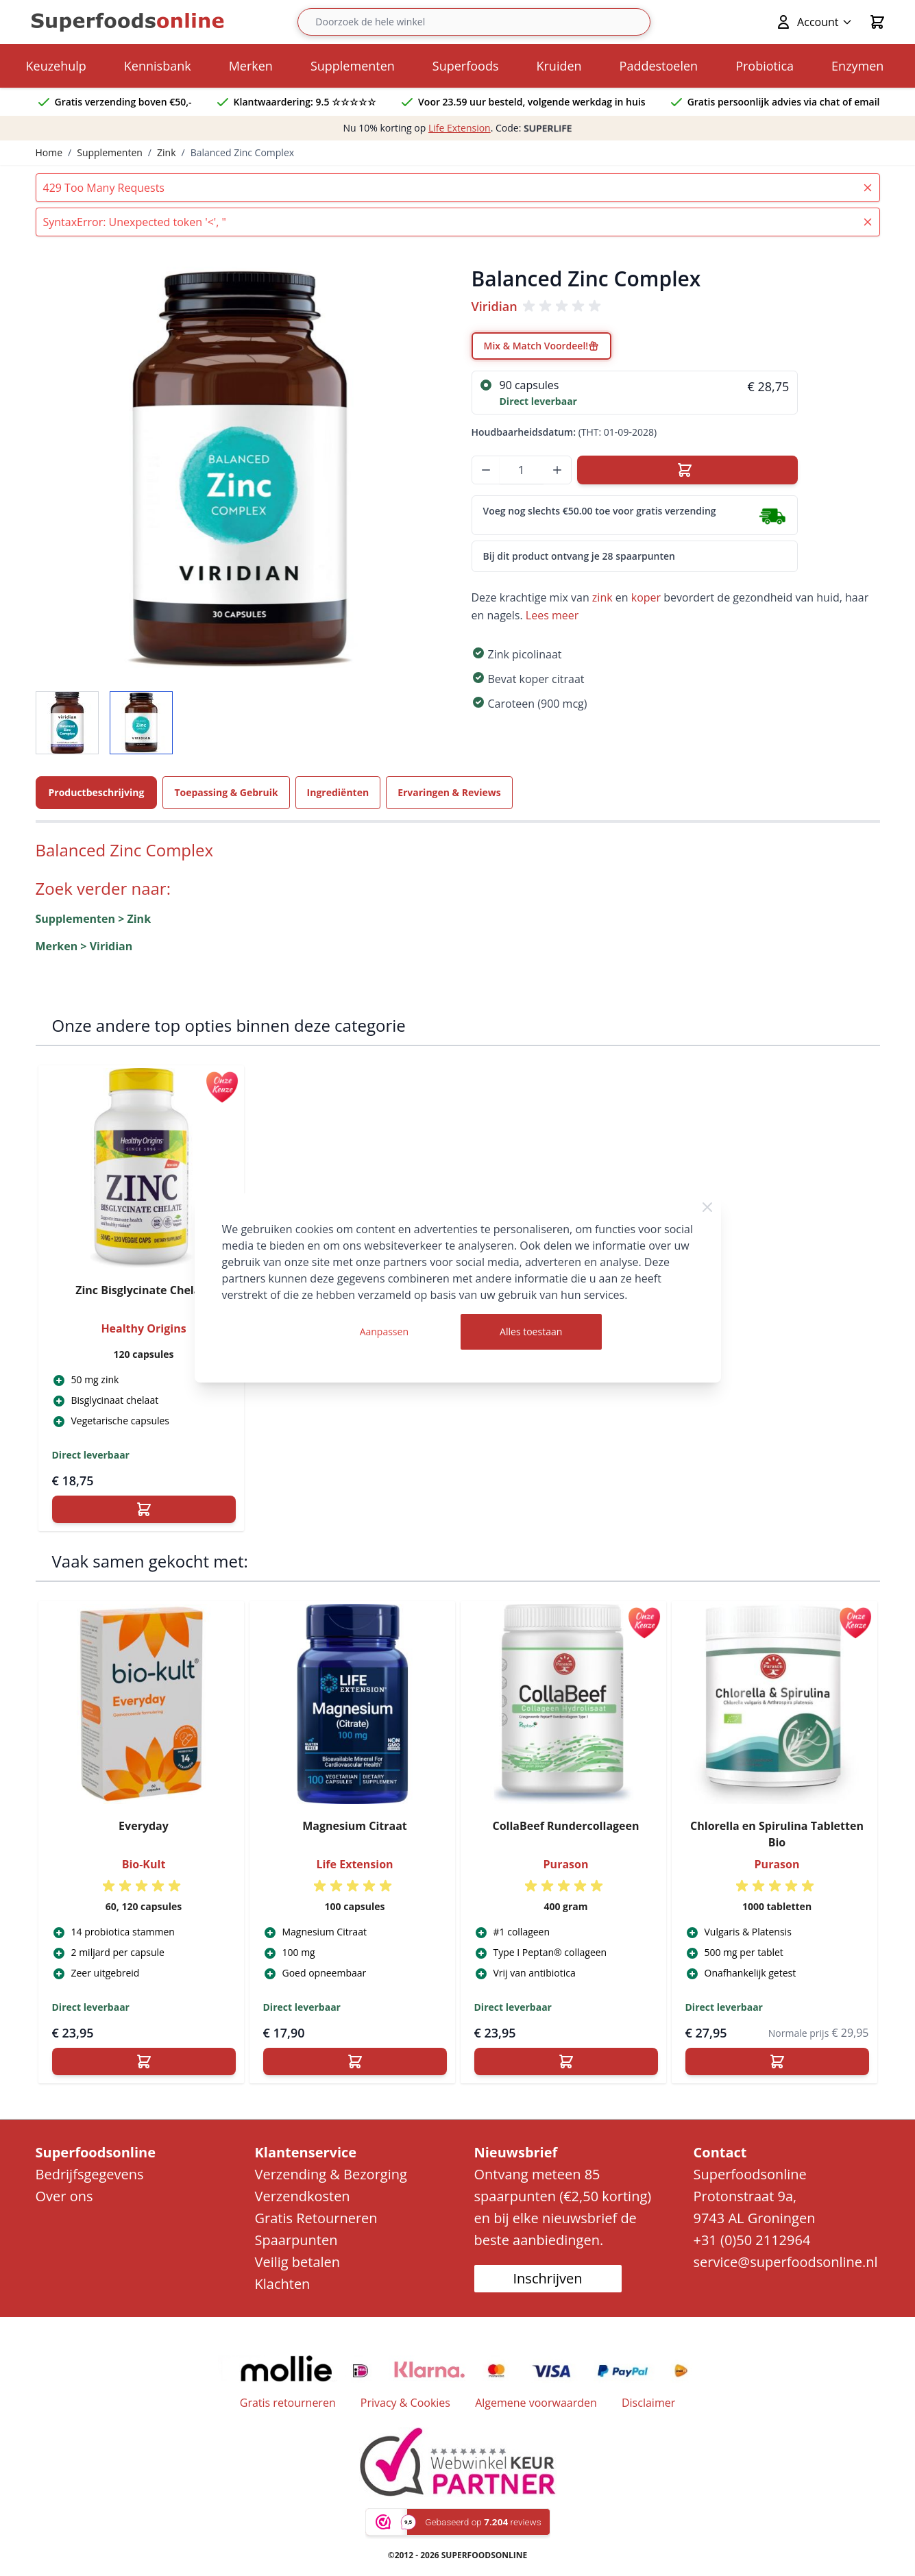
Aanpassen (384, 1331)
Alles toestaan (531, 1331)
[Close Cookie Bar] (707, 1207)
